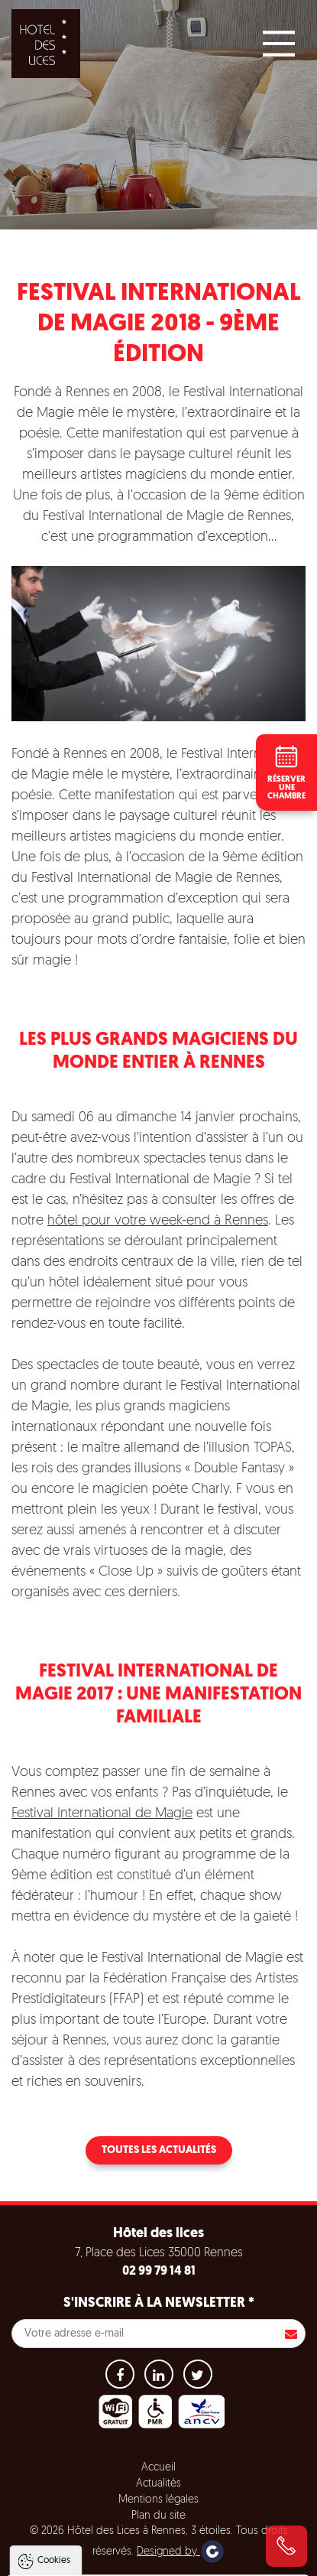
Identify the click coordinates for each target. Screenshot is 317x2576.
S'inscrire (291, 2333)
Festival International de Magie (101, 1814)
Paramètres (158, 2561)
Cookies (53, 2336)
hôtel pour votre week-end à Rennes (157, 1221)
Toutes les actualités (159, 2150)
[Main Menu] (279, 43)
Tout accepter (158, 2503)
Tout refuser (158, 2532)
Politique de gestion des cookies (98, 2465)
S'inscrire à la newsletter (158, 2303)
